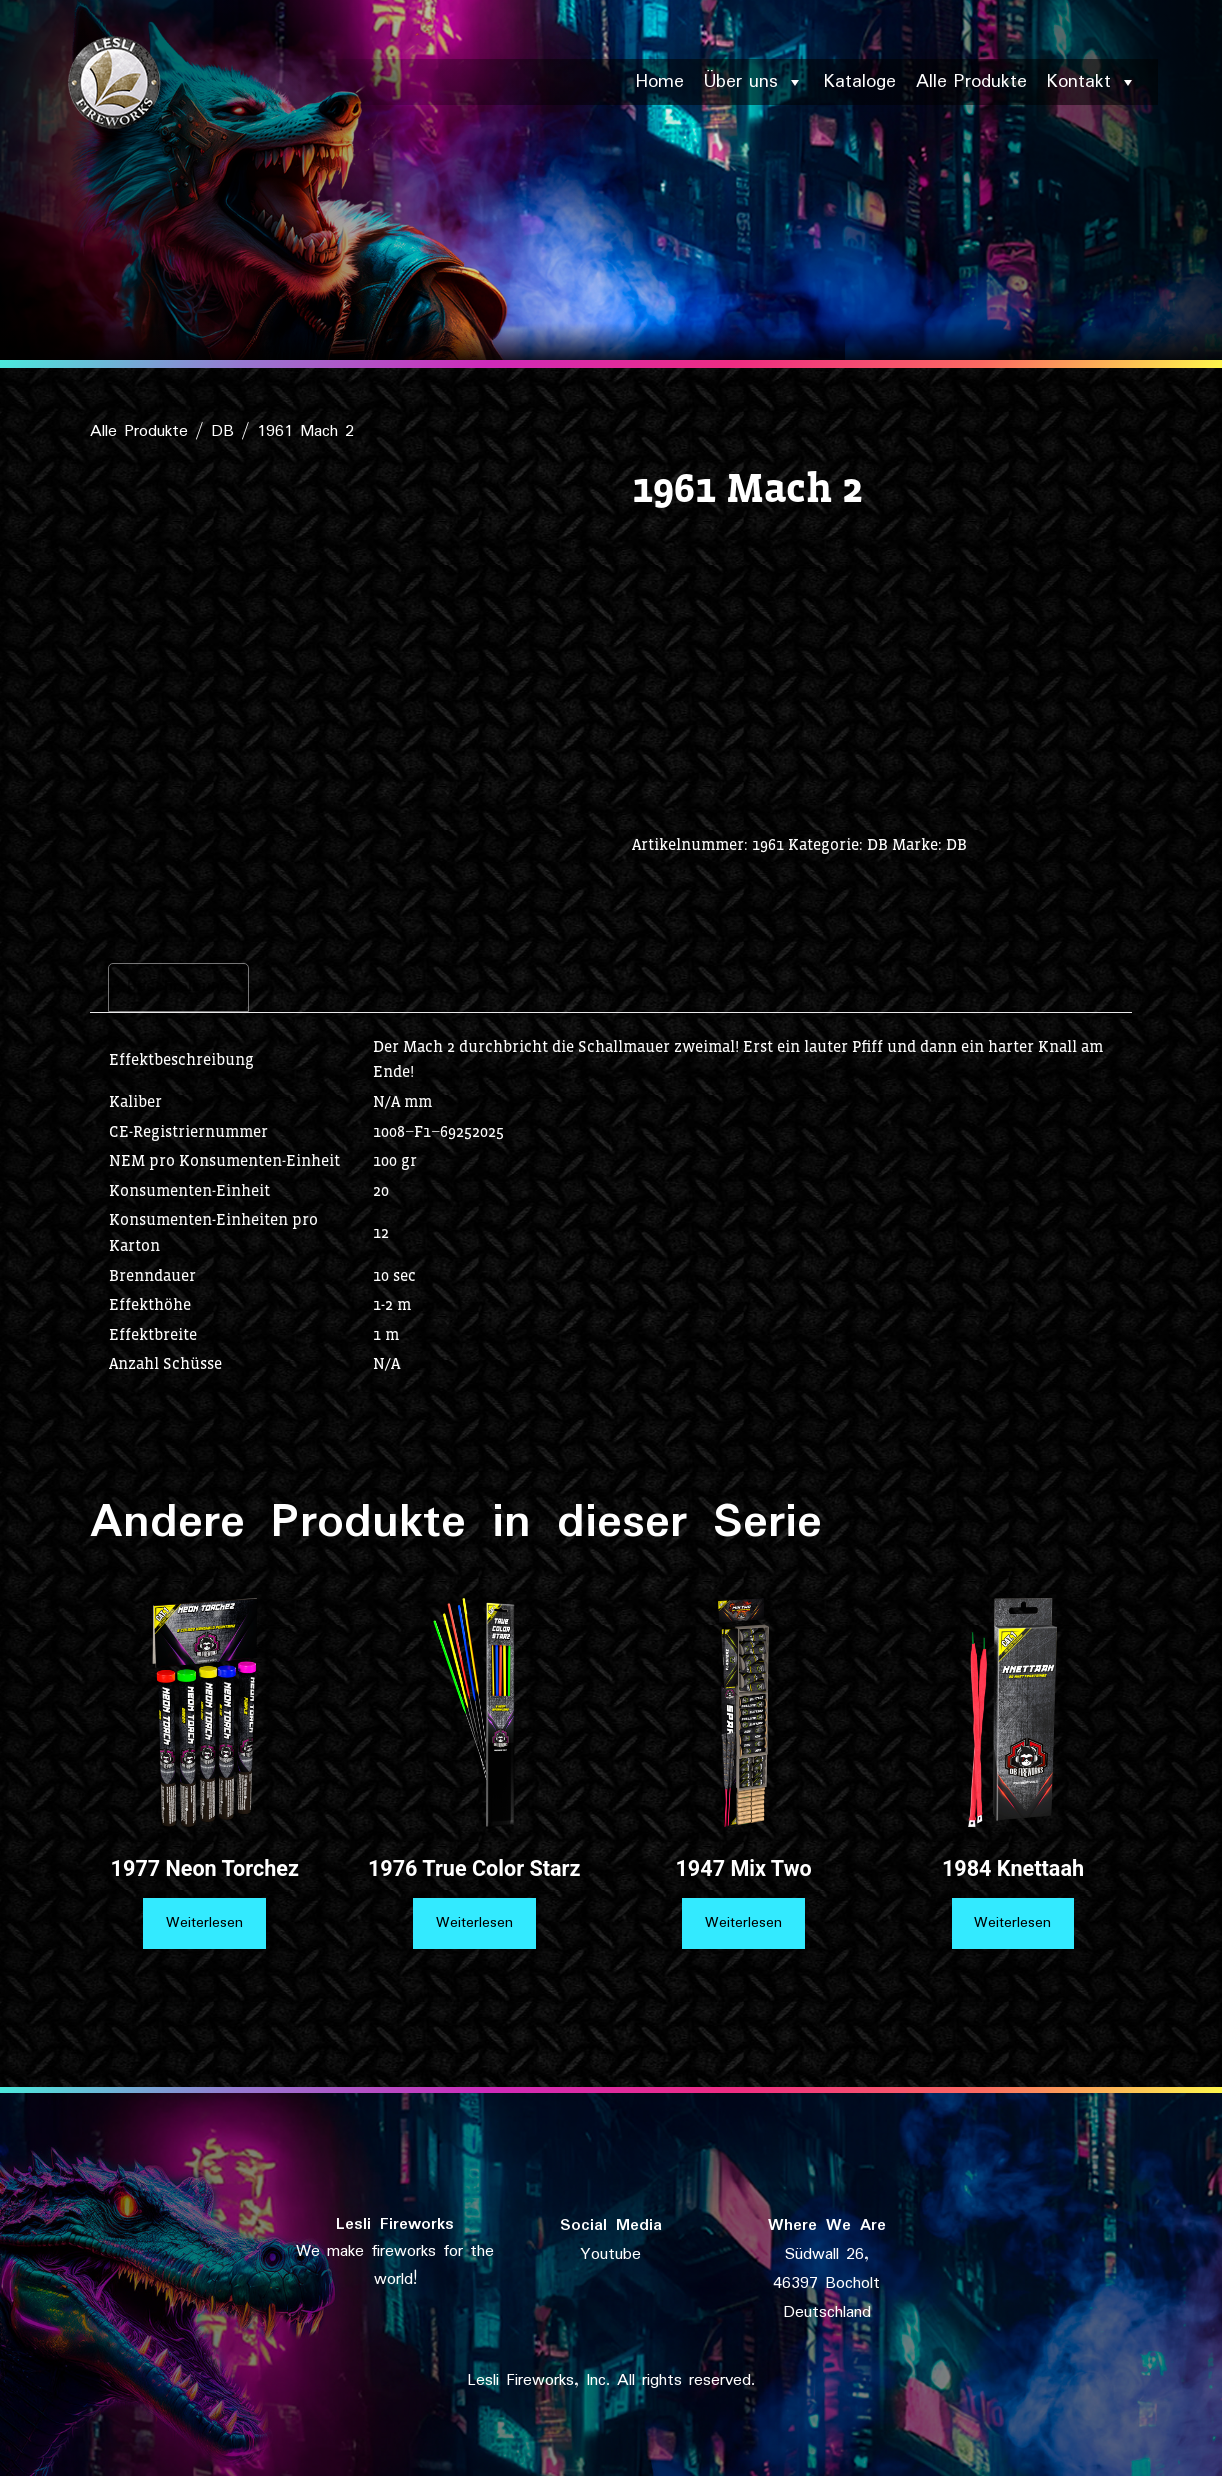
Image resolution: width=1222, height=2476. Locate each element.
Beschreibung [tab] (178, 986)
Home (660, 82)
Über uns (754, 82)
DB (222, 431)
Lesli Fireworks (395, 2224)
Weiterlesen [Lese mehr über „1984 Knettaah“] (1012, 1923)
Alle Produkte (971, 82)
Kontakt (1092, 82)
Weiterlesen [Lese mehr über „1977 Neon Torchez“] (204, 1923)
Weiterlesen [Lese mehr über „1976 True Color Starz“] (474, 1923)
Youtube (610, 2254)
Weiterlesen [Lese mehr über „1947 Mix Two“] (743, 1923)
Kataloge (860, 82)
